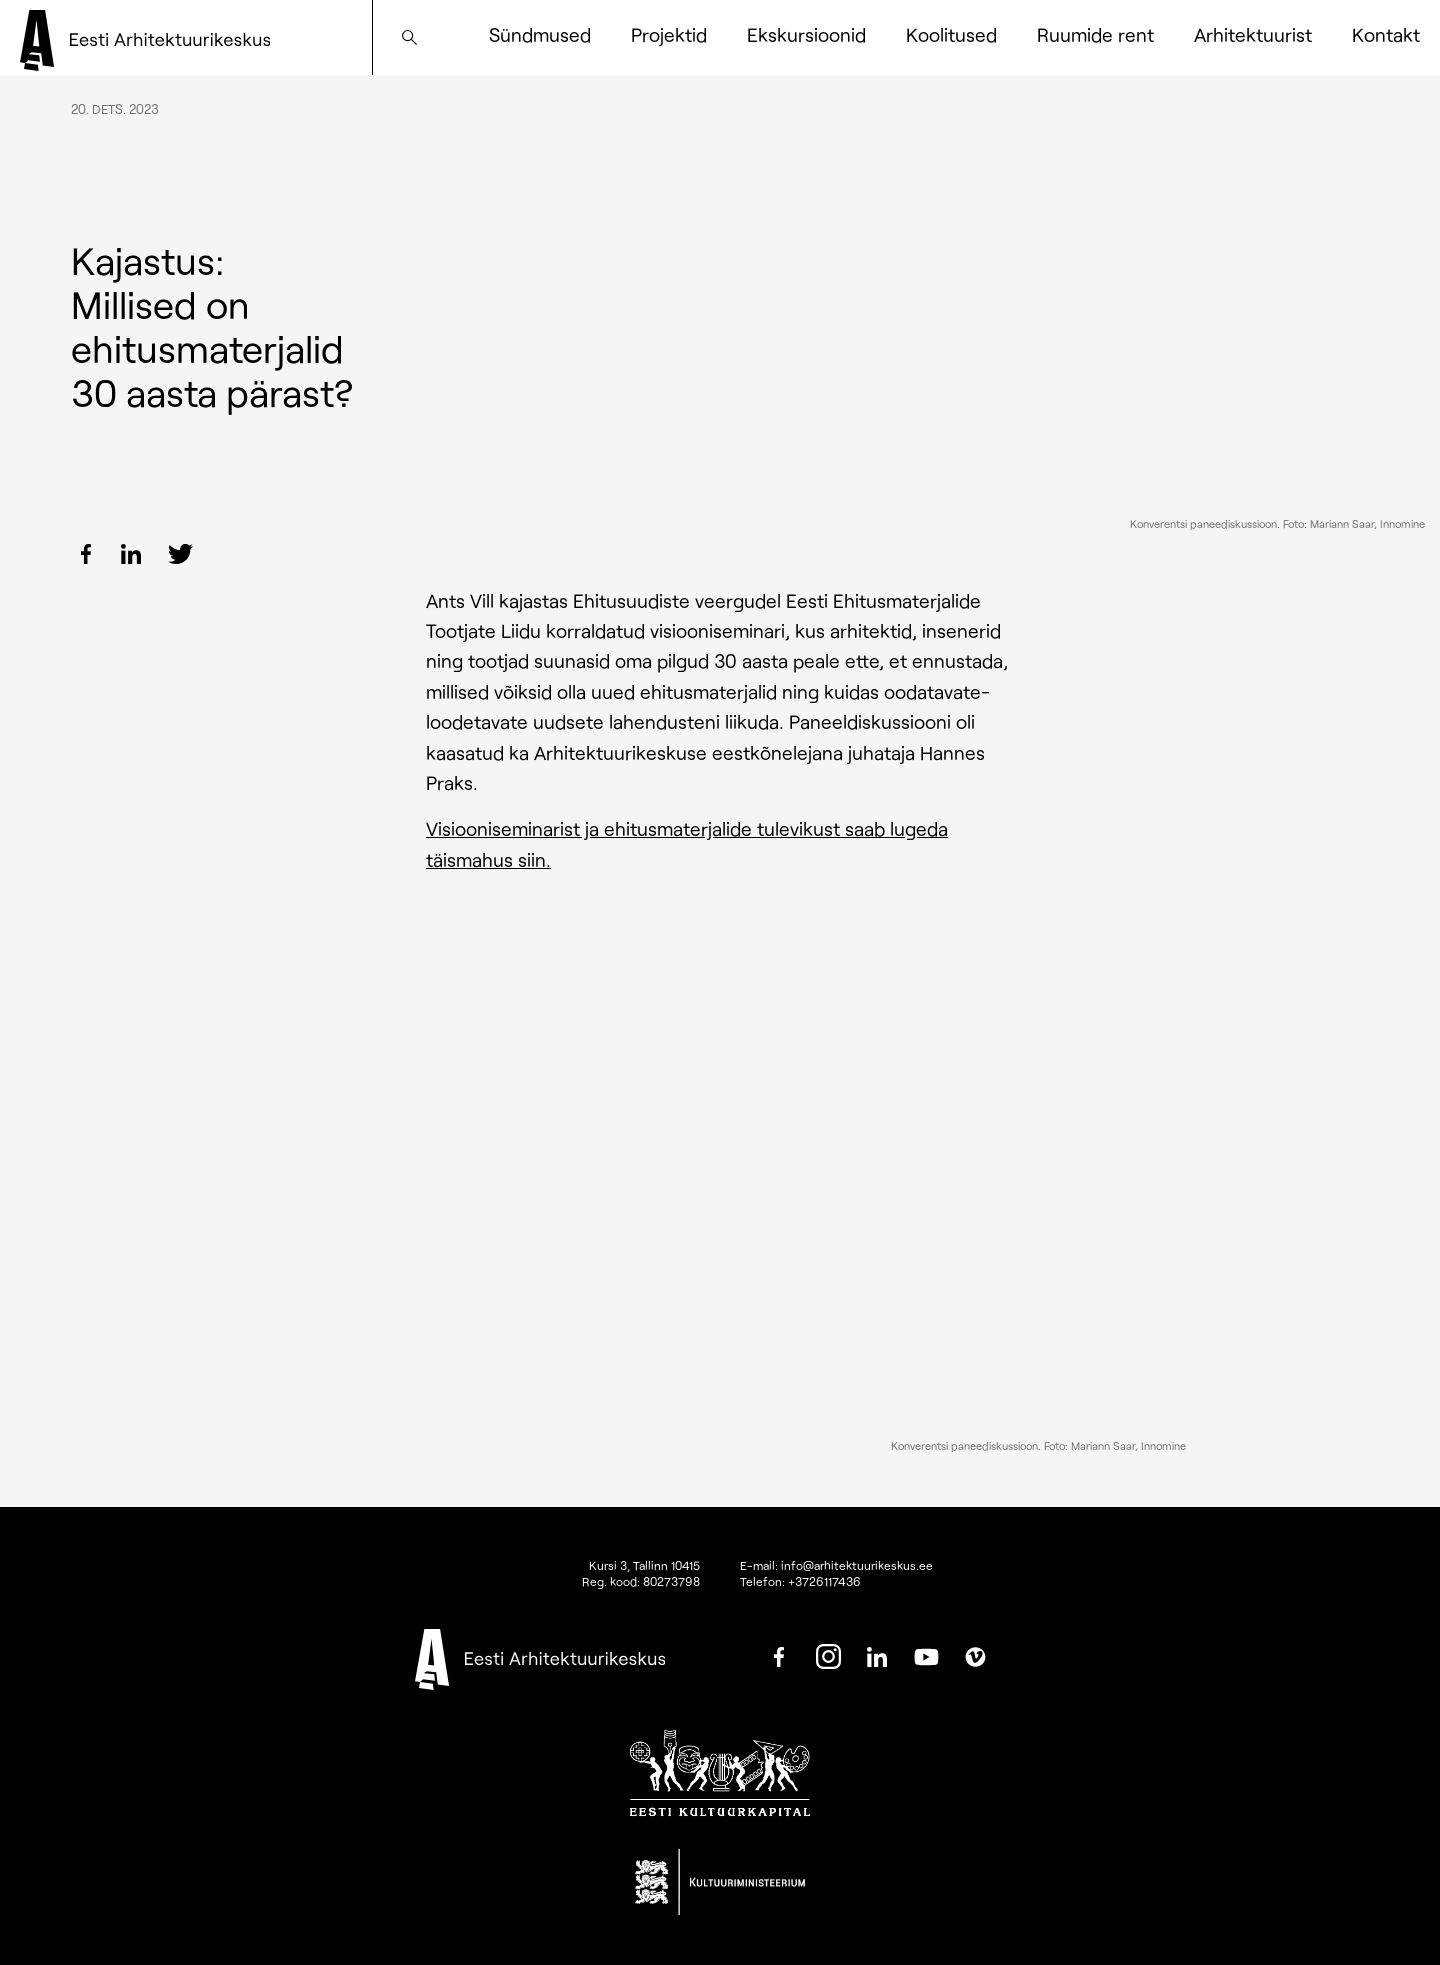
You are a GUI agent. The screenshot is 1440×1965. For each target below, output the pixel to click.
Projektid (669, 34)
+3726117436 (824, 1581)
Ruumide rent (1095, 34)
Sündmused (540, 34)
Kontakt (1386, 34)
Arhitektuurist (1253, 34)
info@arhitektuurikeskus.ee (857, 1565)
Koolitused (951, 34)
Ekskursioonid (806, 34)
